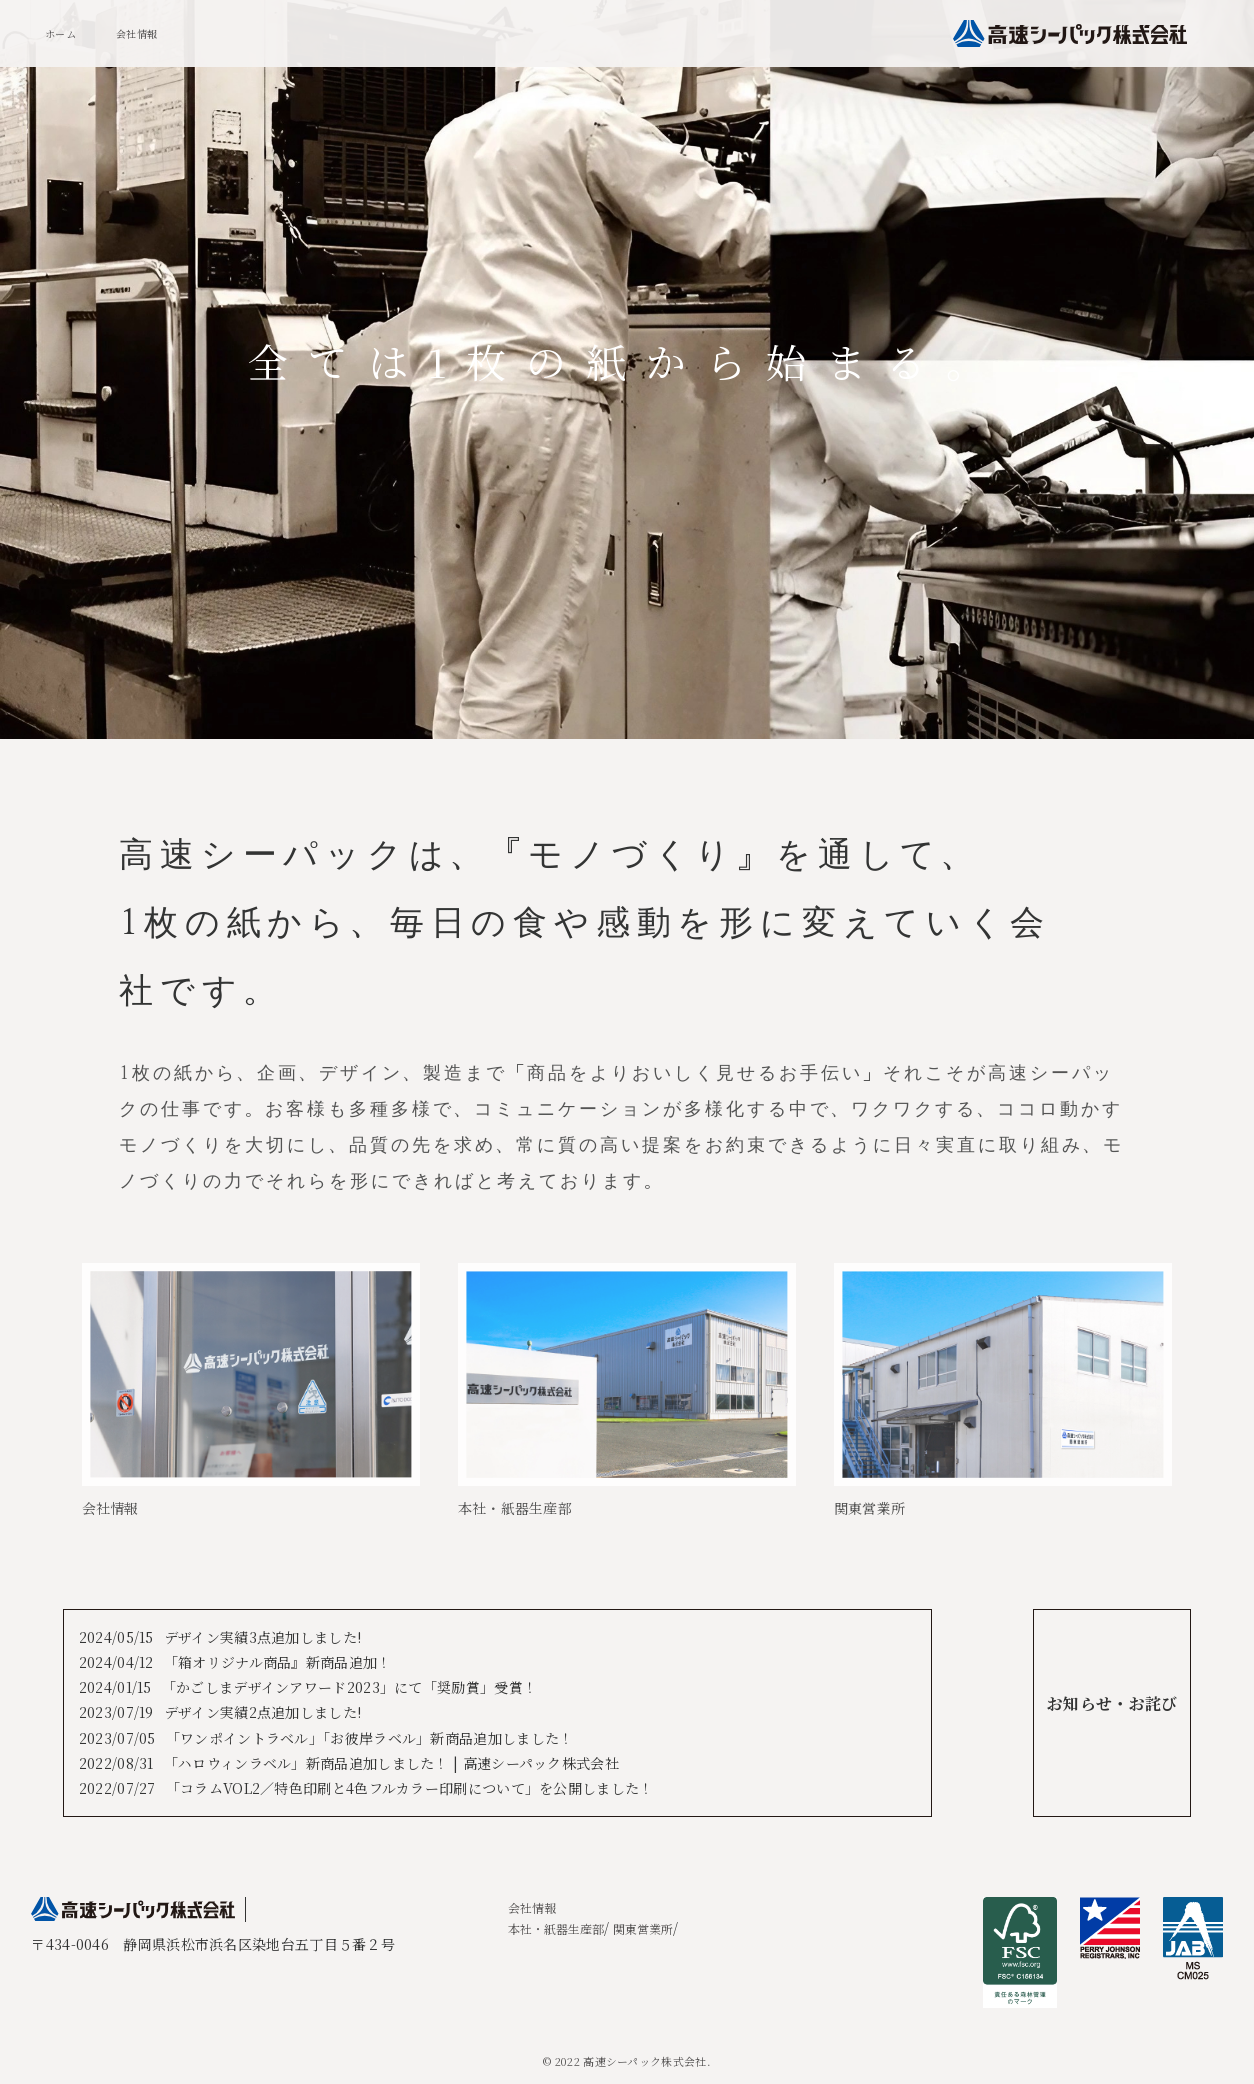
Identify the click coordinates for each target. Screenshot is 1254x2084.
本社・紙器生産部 (556, 1928)
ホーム (60, 33)
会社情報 (136, 33)
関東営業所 (643, 1928)
